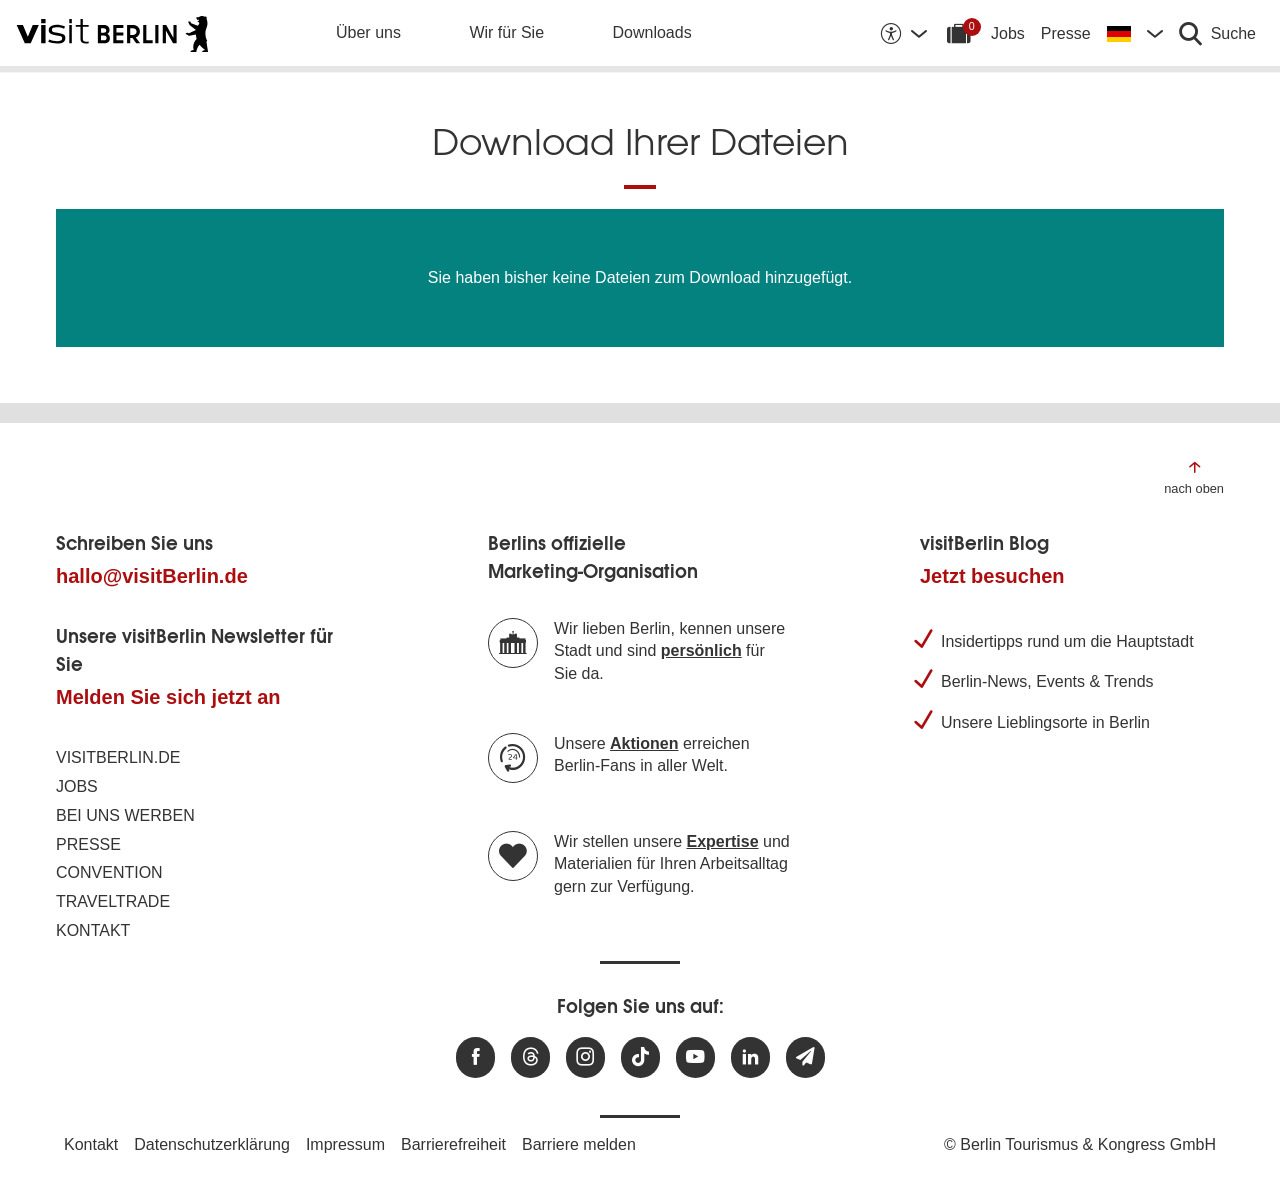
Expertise (723, 841)
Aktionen (644, 743)
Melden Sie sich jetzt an (168, 697)
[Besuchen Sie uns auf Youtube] (695, 1057)
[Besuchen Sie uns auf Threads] (530, 1057)
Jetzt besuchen (992, 576)
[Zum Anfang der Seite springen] (1194, 476)
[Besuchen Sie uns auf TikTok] (640, 1057)
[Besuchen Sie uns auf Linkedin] (750, 1057)
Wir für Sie (506, 32)
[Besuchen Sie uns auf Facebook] (475, 1057)
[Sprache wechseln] (1135, 33)
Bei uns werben (125, 815)
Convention (109, 872)
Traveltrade (113, 901)
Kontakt (93, 930)
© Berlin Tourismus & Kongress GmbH (1080, 1144)
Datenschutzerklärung (212, 1144)
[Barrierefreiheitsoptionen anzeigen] (903, 33)
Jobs (1008, 33)
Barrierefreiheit (453, 1144)
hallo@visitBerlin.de (152, 576)
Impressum (345, 1144)
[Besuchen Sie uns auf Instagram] (585, 1057)
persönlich (701, 650)
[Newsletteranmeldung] (805, 1057)
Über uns (368, 32)
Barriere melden (579, 1144)
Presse (1066, 33)
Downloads (652, 32)
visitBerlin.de (118, 757)
